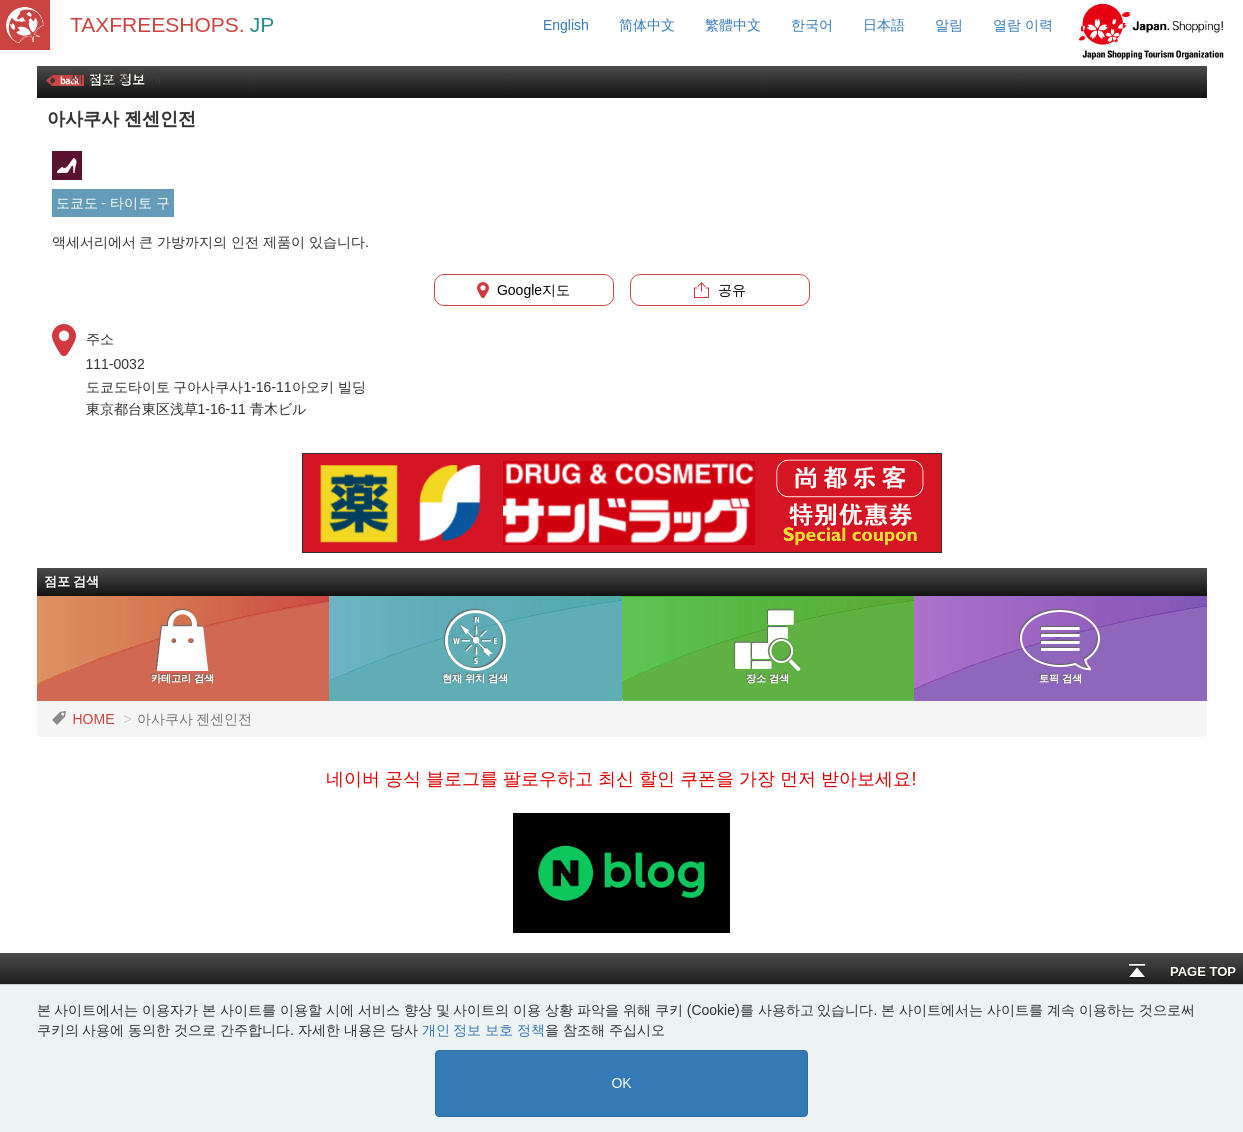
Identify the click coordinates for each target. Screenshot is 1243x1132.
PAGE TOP (1182, 971)
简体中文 (647, 25)
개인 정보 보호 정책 (484, 1030)
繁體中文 (733, 25)
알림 (949, 25)
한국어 (812, 25)
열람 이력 (1023, 25)
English (566, 25)
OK (621, 1083)
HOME (94, 719)
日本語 (884, 25)
